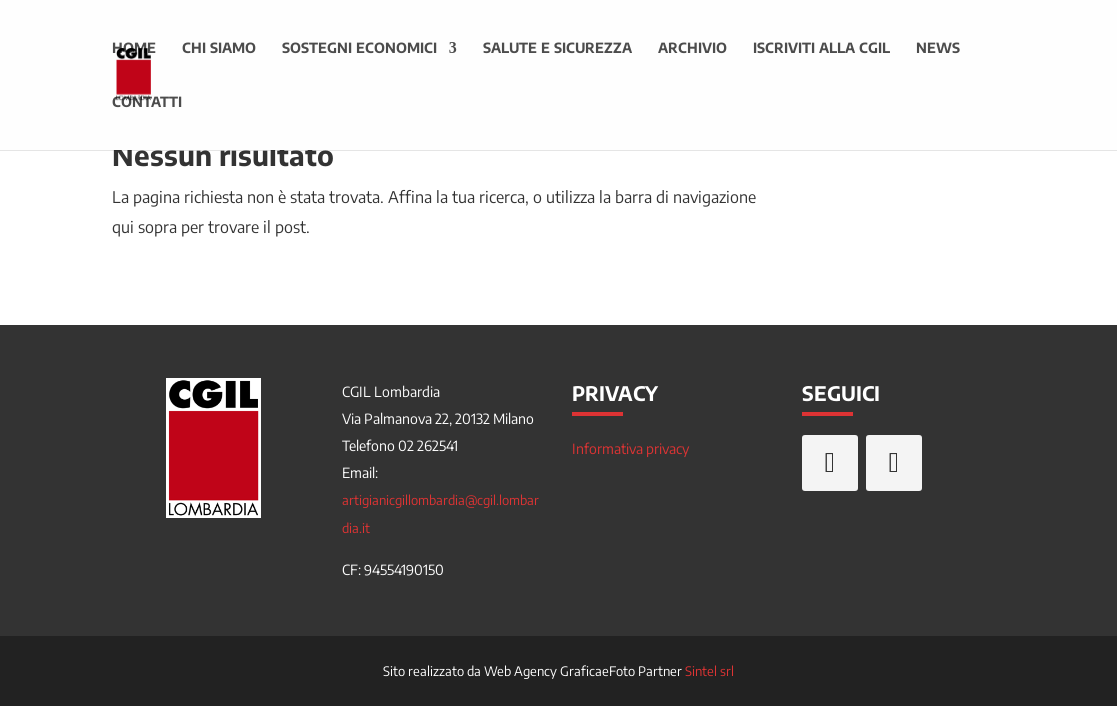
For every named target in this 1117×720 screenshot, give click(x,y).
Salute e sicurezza (557, 48)
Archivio (692, 48)
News (938, 48)
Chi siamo (219, 48)
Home (134, 48)
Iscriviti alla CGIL (821, 48)
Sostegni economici (359, 48)
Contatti (147, 102)
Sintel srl (709, 671)
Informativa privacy (630, 448)
